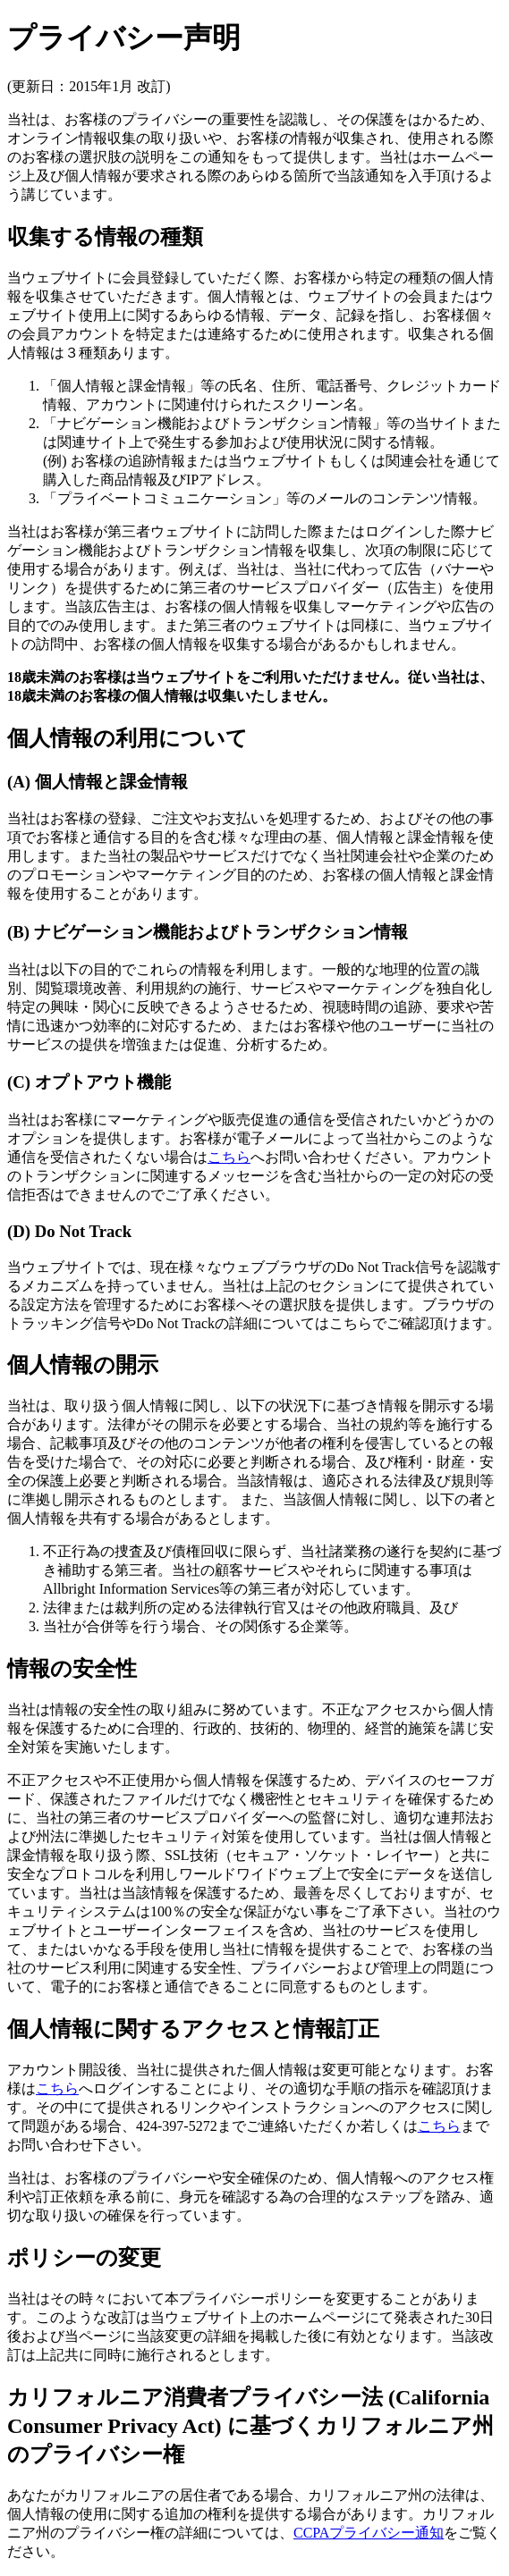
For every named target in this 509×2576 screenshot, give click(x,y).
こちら (229, 1157)
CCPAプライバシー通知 (368, 2532)
